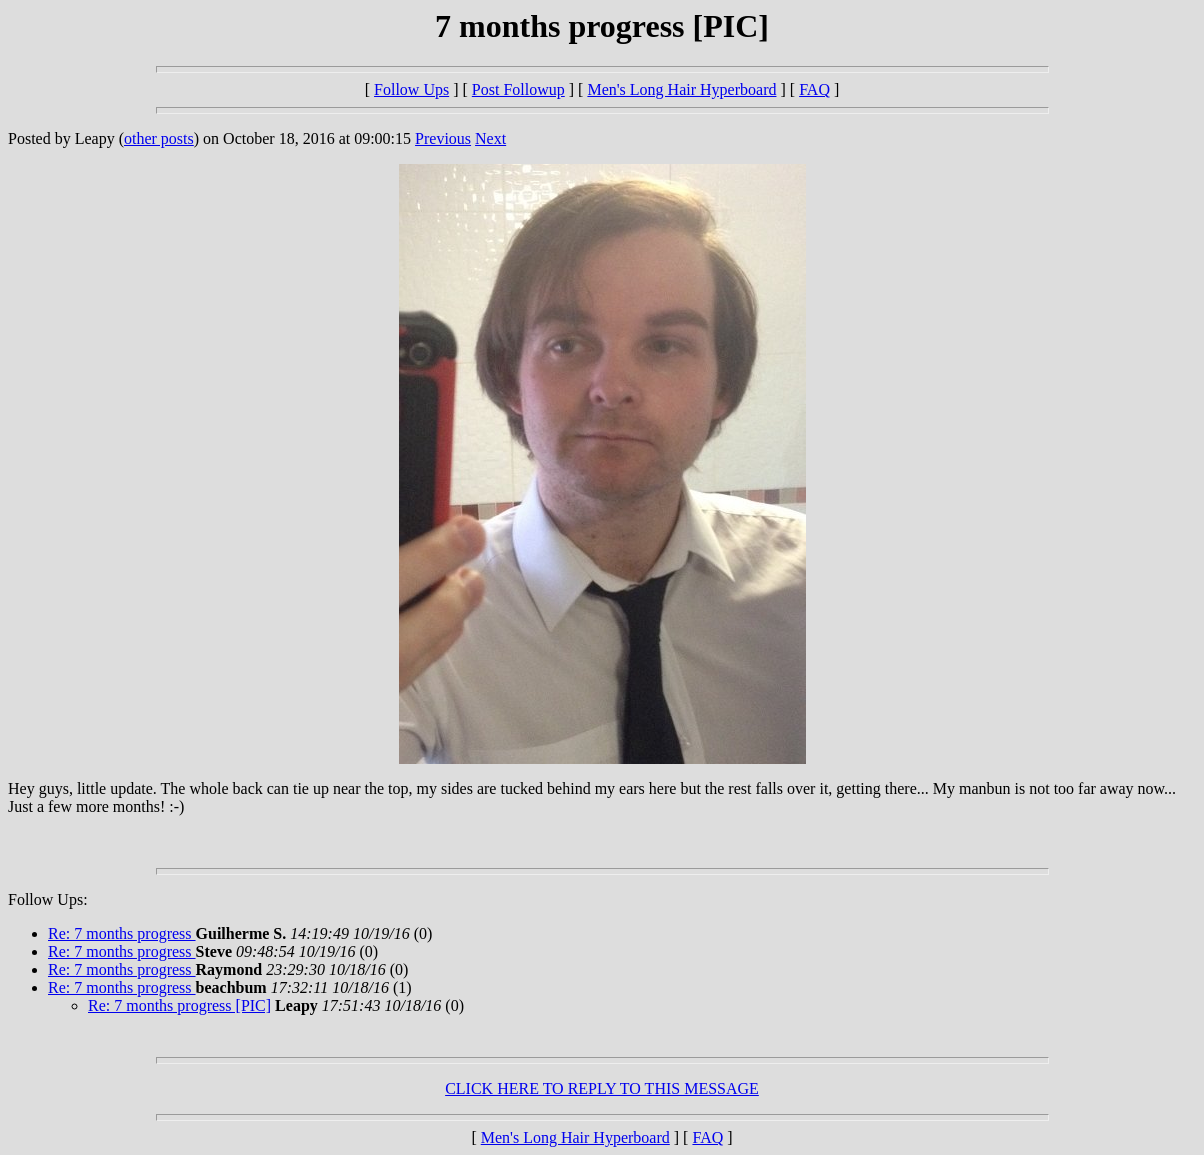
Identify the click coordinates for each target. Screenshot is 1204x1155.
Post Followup (518, 89)
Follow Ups (411, 89)
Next (490, 138)
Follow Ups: (48, 899)
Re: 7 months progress (122, 933)
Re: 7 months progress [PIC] (179, 1005)
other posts (159, 138)
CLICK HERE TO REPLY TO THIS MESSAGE (602, 1088)
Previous (443, 138)
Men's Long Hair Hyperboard (681, 89)
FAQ (814, 89)
